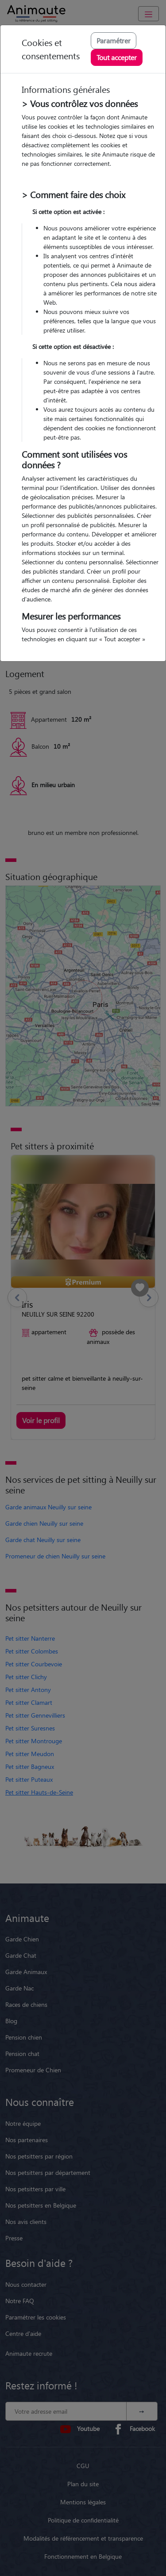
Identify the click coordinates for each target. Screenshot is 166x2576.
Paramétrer (114, 40)
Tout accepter (117, 57)
